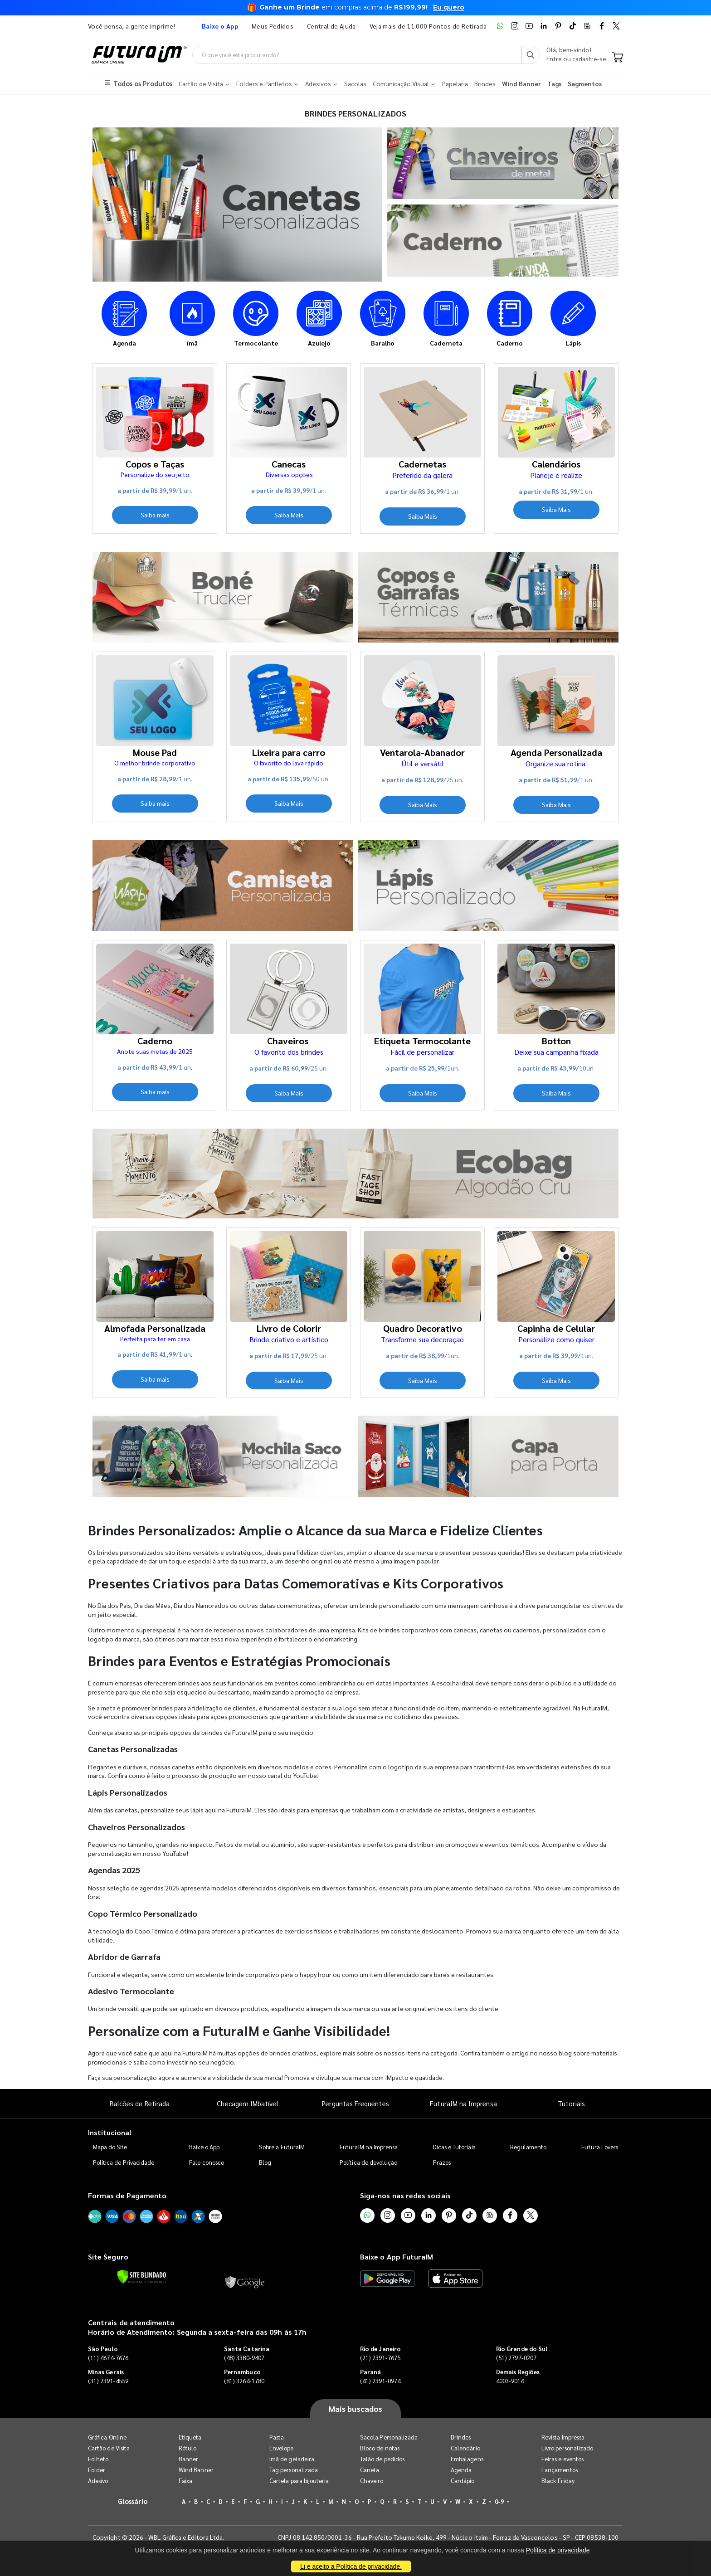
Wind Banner (196, 2470)
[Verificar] (142, 2276)
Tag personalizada (293, 2470)
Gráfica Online (107, 2437)
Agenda (461, 2470)
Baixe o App (204, 2147)
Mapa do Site (110, 2147)
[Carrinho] (617, 58)
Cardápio (463, 2480)
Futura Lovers (599, 2147)
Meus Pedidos (272, 26)
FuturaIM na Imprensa (463, 2103)
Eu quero (448, 7)
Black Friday (558, 2480)
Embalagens (467, 2459)
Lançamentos (559, 2470)
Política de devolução (368, 2162)
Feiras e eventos (562, 2459)
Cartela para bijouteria (299, 2480)
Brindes (461, 2437)
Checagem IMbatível (247, 2103)
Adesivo (98, 2480)
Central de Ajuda (331, 26)
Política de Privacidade (124, 2162)
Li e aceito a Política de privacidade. (351, 2566)
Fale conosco (206, 2162)
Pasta (276, 2437)
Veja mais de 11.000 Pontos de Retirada (428, 26)
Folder (96, 2470)
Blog (265, 2162)
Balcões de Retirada (140, 2103)
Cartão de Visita (109, 2448)
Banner (188, 2459)
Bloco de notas (379, 2448)
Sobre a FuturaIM (282, 2147)
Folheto (98, 2459)
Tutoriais (571, 2103)
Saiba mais (155, 515)
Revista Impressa (562, 2437)
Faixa (185, 2480)
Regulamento (528, 2147)
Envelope (281, 2448)
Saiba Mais (288, 515)
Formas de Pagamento (127, 2195)
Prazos (442, 2162)
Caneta (369, 2470)
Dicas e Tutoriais (454, 2147)
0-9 (499, 2501)
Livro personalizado (567, 2448)
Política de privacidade (558, 2550)
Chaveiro (372, 2480)
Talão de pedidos (382, 2459)
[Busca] (530, 55)
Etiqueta (190, 2437)
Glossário (133, 2501)
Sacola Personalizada (389, 2437)
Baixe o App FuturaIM (396, 2256)
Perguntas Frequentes (355, 2103)
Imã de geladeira (291, 2459)
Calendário (465, 2448)
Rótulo (187, 2448)
